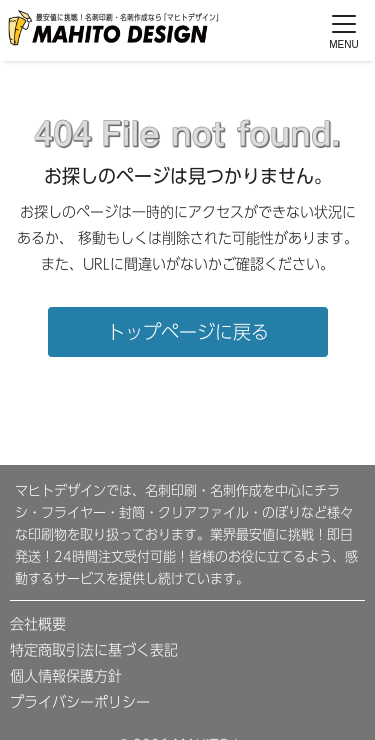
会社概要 (38, 624)
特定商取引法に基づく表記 (94, 650)
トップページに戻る (188, 332)
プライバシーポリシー (80, 702)
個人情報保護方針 (66, 676)
